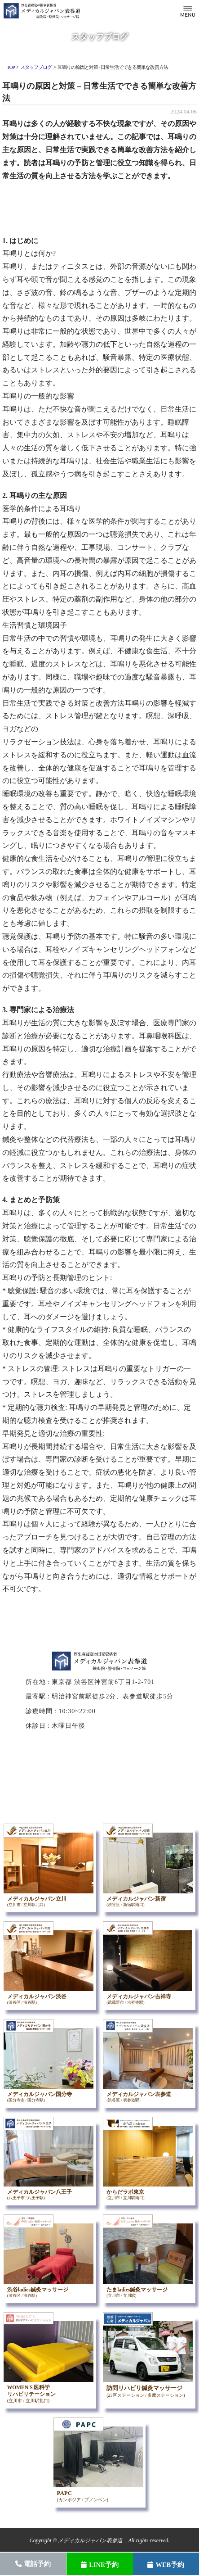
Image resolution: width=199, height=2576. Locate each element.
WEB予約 (165, 2564)
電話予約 (33, 2563)
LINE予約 (99, 2564)
